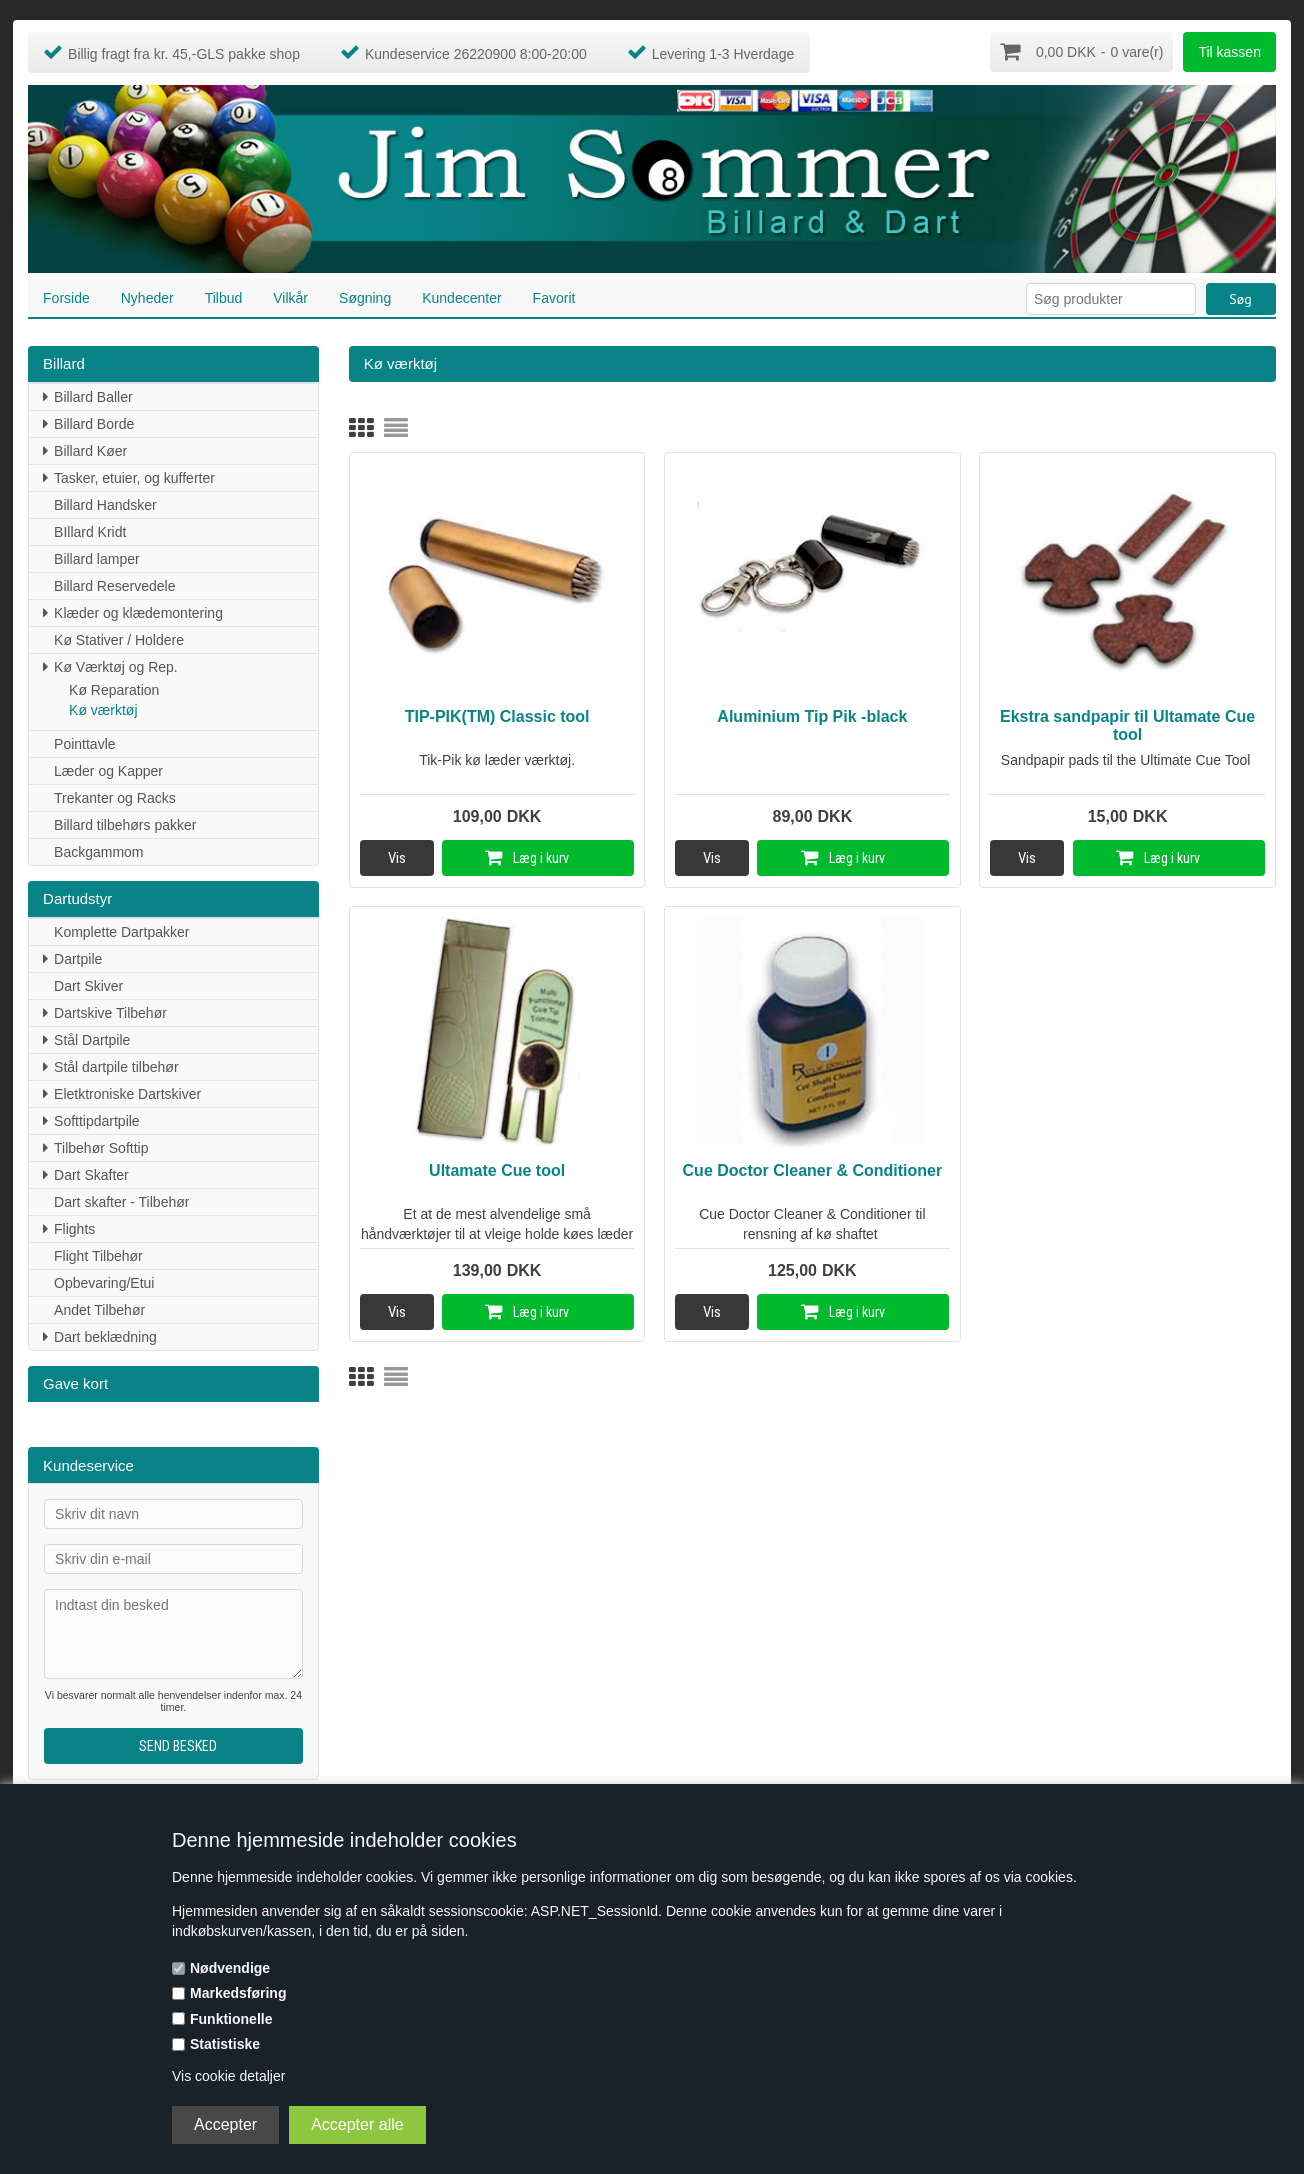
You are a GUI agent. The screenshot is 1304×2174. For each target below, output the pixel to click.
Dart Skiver (88, 984)
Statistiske (225, 2044)
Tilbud (224, 296)
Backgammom (98, 850)
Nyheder (147, 296)
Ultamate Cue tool (497, 1169)
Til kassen (1229, 52)
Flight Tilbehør (98, 1254)
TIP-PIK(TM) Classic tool (497, 714)
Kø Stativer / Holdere (119, 638)
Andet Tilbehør (99, 1308)
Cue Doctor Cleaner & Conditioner (813, 1169)
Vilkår (290, 296)
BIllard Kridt (90, 530)
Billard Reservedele (114, 584)
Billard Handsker (105, 503)
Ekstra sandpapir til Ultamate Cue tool (1127, 723)
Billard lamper (97, 557)
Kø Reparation (114, 688)
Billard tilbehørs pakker (125, 823)
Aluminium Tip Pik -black (812, 714)
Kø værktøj (103, 708)
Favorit (554, 296)
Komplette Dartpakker (121, 930)
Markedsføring (238, 1993)
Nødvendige (230, 1968)
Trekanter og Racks (115, 796)
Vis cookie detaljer (228, 2076)
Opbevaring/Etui (104, 1281)
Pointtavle (84, 742)
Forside (66, 296)
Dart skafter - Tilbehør (121, 1200)
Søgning (365, 296)
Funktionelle (231, 2019)
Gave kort (75, 1381)
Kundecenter (461, 296)
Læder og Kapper (108, 769)
